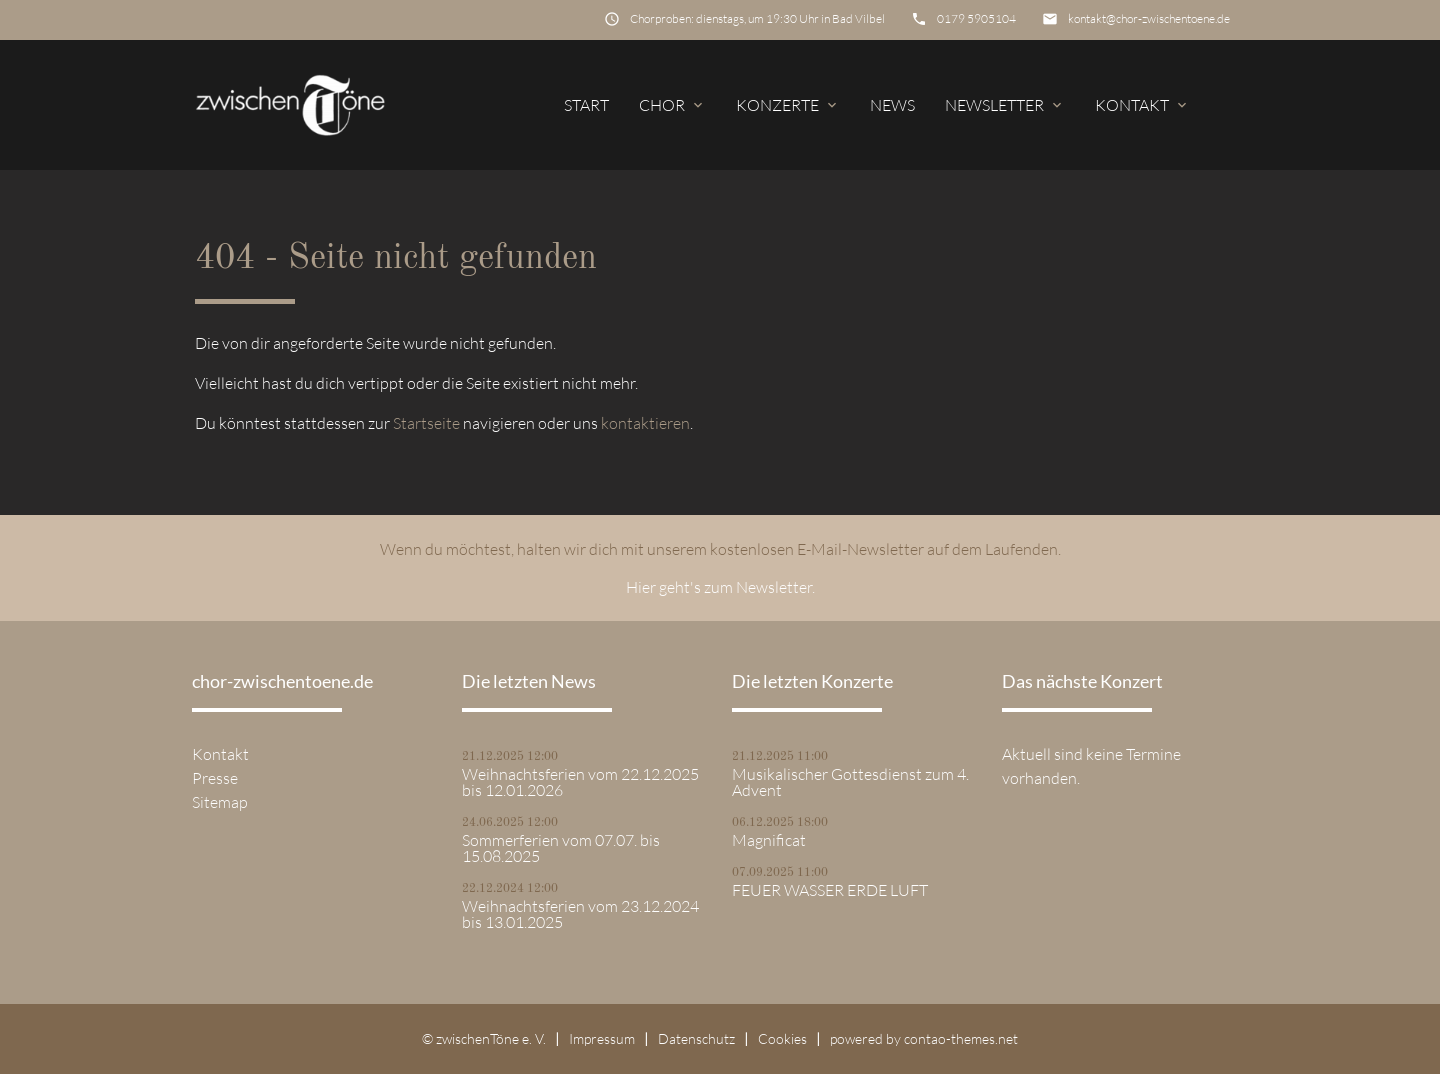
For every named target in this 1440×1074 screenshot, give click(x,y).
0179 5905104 (976, 18)
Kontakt (1142, 105)
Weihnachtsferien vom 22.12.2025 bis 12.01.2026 (580, 782)
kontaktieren (645, 423)
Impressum (602, 1038)
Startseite (426, 423)
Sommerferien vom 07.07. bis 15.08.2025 (561, 848)
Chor (672, 105)
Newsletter (1005, 105)
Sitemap (220, 802)
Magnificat (769, 840)
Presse (215, 778)
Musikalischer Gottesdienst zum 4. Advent (850, 782)
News (892, 105)
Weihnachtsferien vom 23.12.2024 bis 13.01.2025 (580, 914)
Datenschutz (696, 1038)
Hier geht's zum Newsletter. (720, 587)
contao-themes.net (961, 1038)
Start (586, 105)
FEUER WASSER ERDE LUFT (830, 890)
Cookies (782, 1038)
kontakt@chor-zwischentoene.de (1149, 18)
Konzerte (788, 105)
